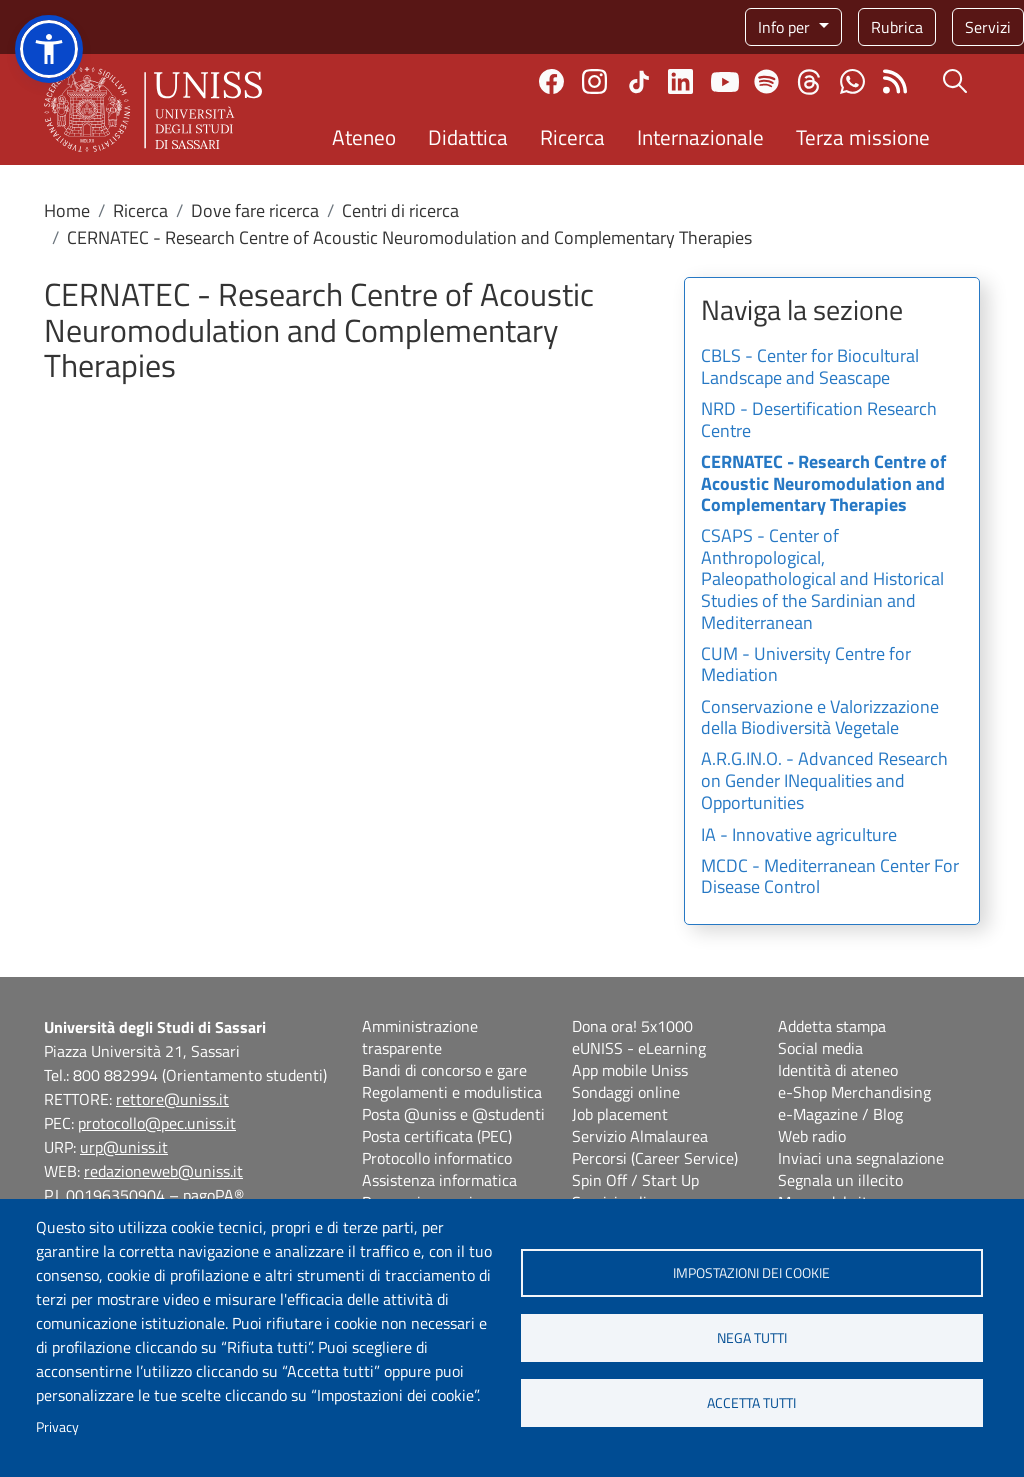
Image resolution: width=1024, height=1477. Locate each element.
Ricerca (572, 137)
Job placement (620, 1114)
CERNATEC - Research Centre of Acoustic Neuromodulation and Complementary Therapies (823, 484)
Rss (895, 81)
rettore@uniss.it (172, 1099)
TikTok (639, 82)
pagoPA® (213, 1195)
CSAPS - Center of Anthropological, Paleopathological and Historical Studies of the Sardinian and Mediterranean (822, 580)
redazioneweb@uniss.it (163, 1171)
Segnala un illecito (840, 1180)
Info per (786, 27)
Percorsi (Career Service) (655, 1158)
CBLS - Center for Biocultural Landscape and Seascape (810, 368)
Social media (820, 1048)
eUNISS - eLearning (639, 1048)
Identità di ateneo (838, 1070)
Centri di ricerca (400, 210)
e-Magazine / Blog (840, 1114)
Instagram (594, 81)
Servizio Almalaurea (640, 1136)
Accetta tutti (751, 1403)
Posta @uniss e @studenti (453, 1114)
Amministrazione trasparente (420, 1037)
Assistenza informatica (439, 1180)
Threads (809, 82)
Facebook (551, 81)
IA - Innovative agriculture (799, 836)
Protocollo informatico (437, 1158)
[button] (49, 49)
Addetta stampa (832, 1026)
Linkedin (680, 81)
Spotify (766, 81)
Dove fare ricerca (255, 210)
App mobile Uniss (630, 1070)
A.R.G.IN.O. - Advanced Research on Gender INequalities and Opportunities (824, 781)
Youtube (725, 82)
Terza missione (863, 137)
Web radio (812, 1136)
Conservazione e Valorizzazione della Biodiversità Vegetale (820, 719)
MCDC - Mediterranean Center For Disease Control (830, 878)
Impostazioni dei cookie (751, 1273)
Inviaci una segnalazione (861, 1158)
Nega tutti (752, 1338)
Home (67, 210)
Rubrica (897, 27)
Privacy (57, 1427)
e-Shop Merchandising (854, 1092)
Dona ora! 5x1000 (632, 1026)
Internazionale (700, 137)
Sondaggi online (626, 1092)
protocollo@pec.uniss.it (157, 1123)
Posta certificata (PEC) (437, 1136)
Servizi (988, 27)
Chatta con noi (852, 81)
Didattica (468, 137)
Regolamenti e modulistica (452, 1092)
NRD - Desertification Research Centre (819, 421)
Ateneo (364, 137)
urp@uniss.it (124, 1147)
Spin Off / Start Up (635, 1180)
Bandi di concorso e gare (444, 1070)
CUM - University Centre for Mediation (806, 666)
